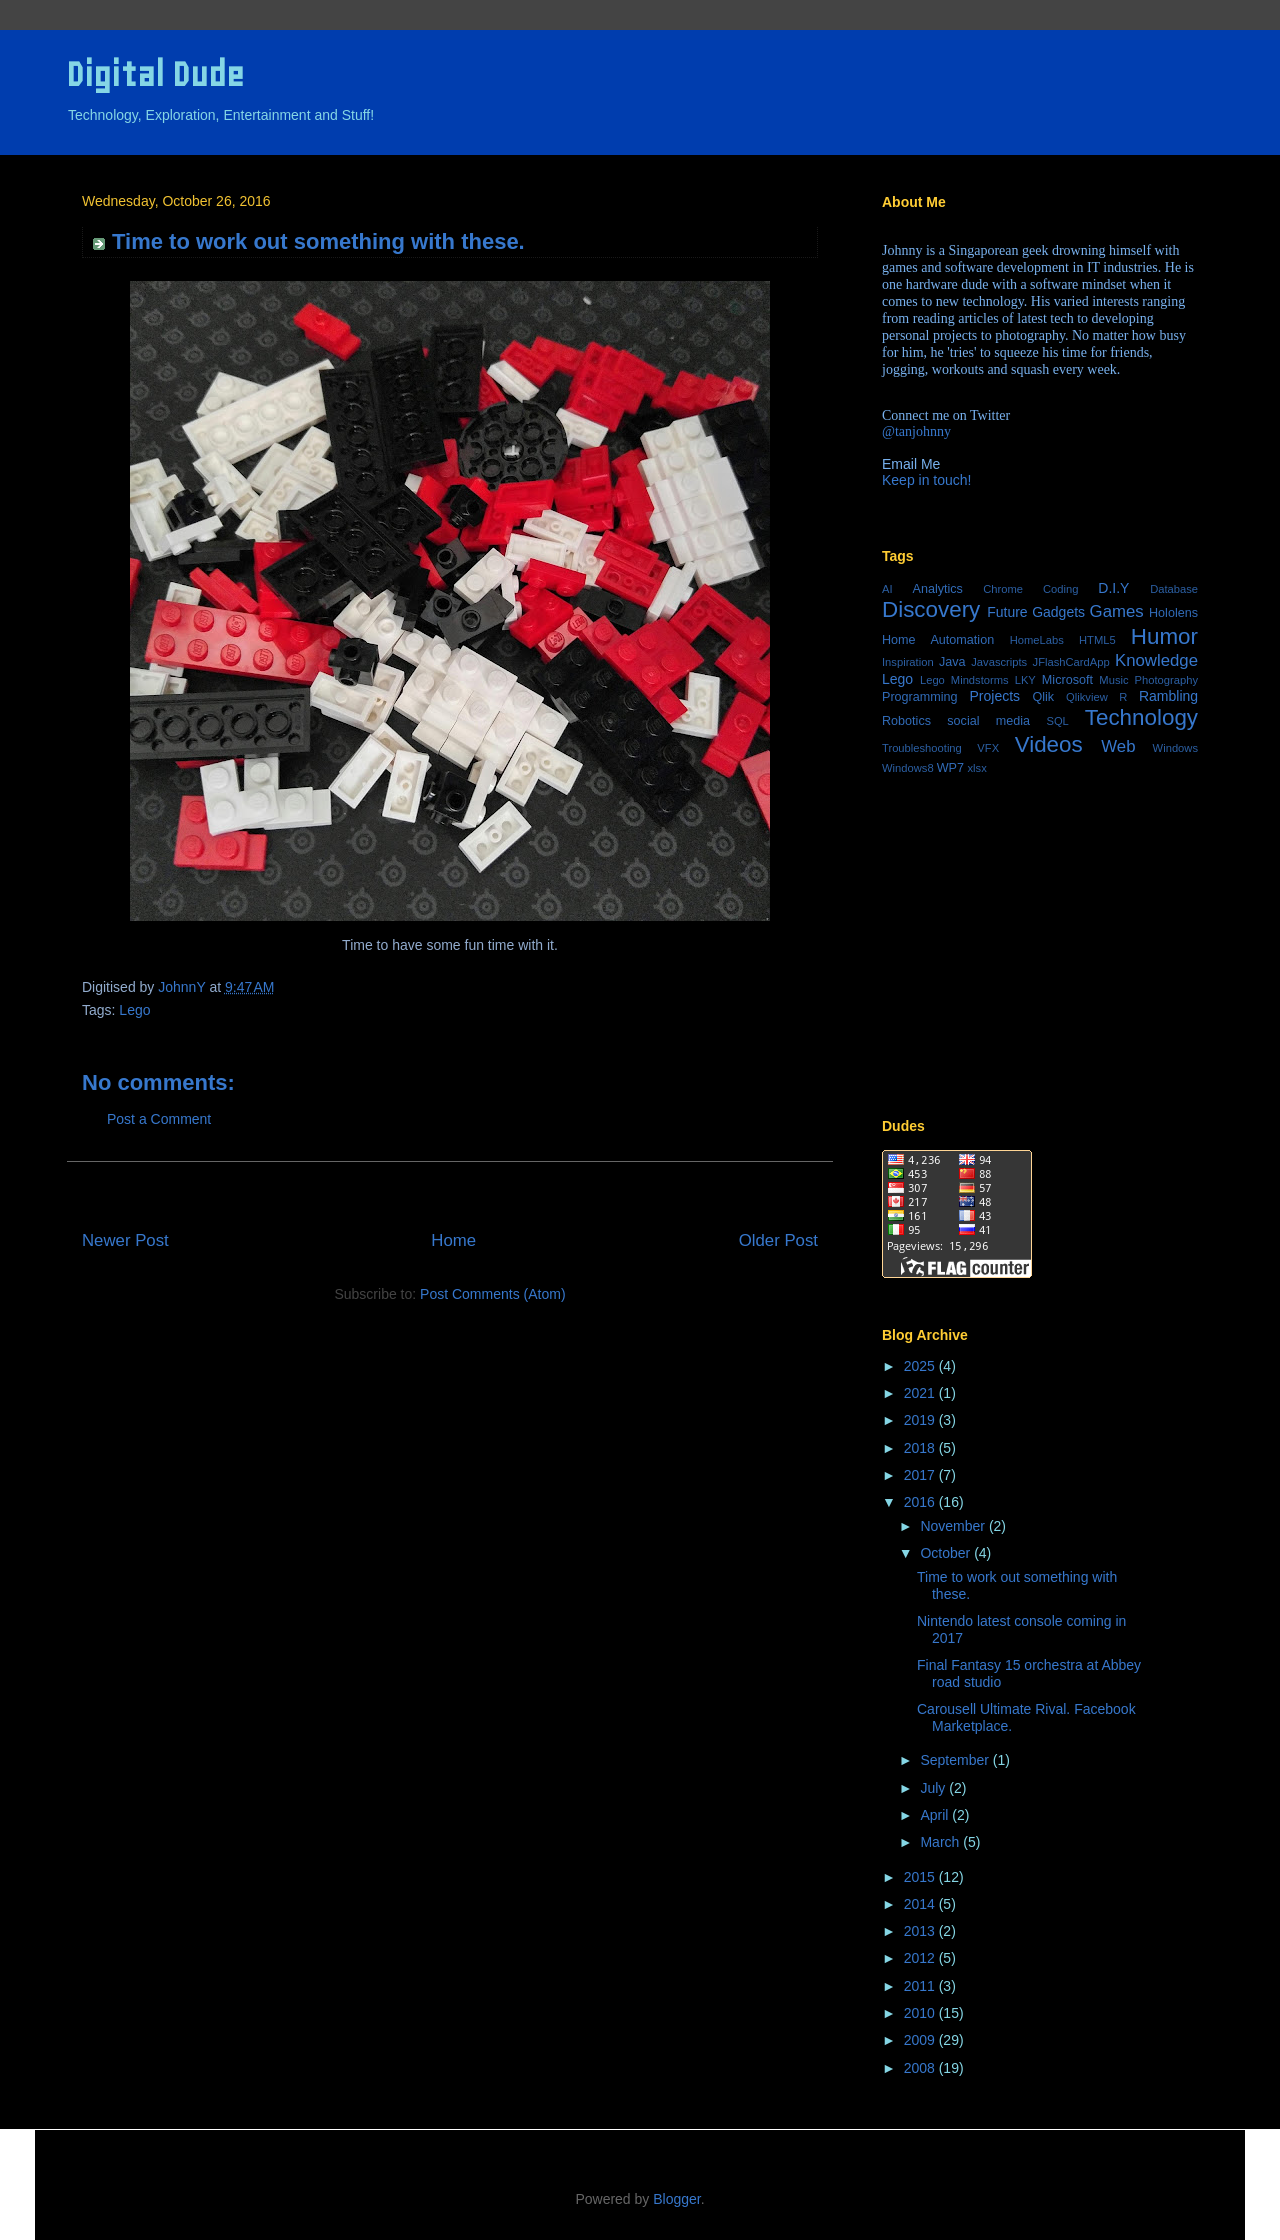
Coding (1060, 589)
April (936, 1815)
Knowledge (1156, 660)
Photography (1166, 680)
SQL (1057, 721)
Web (1118, 746)
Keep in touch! (927, 480)
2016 (921, 1502)
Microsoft (1067, 680)
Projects (995, 696)
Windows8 (908, 768)
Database (1174, 589)
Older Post (778, 1240)
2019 (921, 1420)
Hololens (1173, 613)
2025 (921, 1366)
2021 (921, 1393)
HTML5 (1097, 640)
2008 (921, 2068)
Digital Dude (155, 74)
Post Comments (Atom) (492, 1294)
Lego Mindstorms (964, 680)
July (934, 1788)
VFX (988, 748)
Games (1117, 611)
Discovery (931, 609)
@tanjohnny (916, 431)
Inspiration (908, 662)
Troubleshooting (922, 748)
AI (887, 589)
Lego (134, 1010)
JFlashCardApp (1071, 662)
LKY (1025, 680)
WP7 (950, 768)
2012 (921, 1958)
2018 (921, 1448)
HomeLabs (1037, 640)
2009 (921, 2040)
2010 (921, 2013)
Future (1007, 612)
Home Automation (938, 640)
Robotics (906, 721)
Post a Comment (159, 1119)
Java (952, 662)
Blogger (676, 2199)
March (941, 1842)
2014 (921, 1904)
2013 (921, 1931)
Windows (1175, 748)
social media (988, 721)
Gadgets (1058, 612)
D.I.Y (1113, 588)
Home (453, 1240)
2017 (921, 1475)
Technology (1141, 717)
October (947, 1553)
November (954, 1526)
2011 (921, 1986)
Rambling (1168, 696)
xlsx (977, 768)
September (956, 1760)
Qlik (1043, 697)
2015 (921, 1877)
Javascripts (999, 662)
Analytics (938, 589)
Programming (920, 697)
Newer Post (125, 1240)
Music (1113, 680)
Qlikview (1087, 697)
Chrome (1003, 589)
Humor (1164, 636)
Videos (1049, 744)
